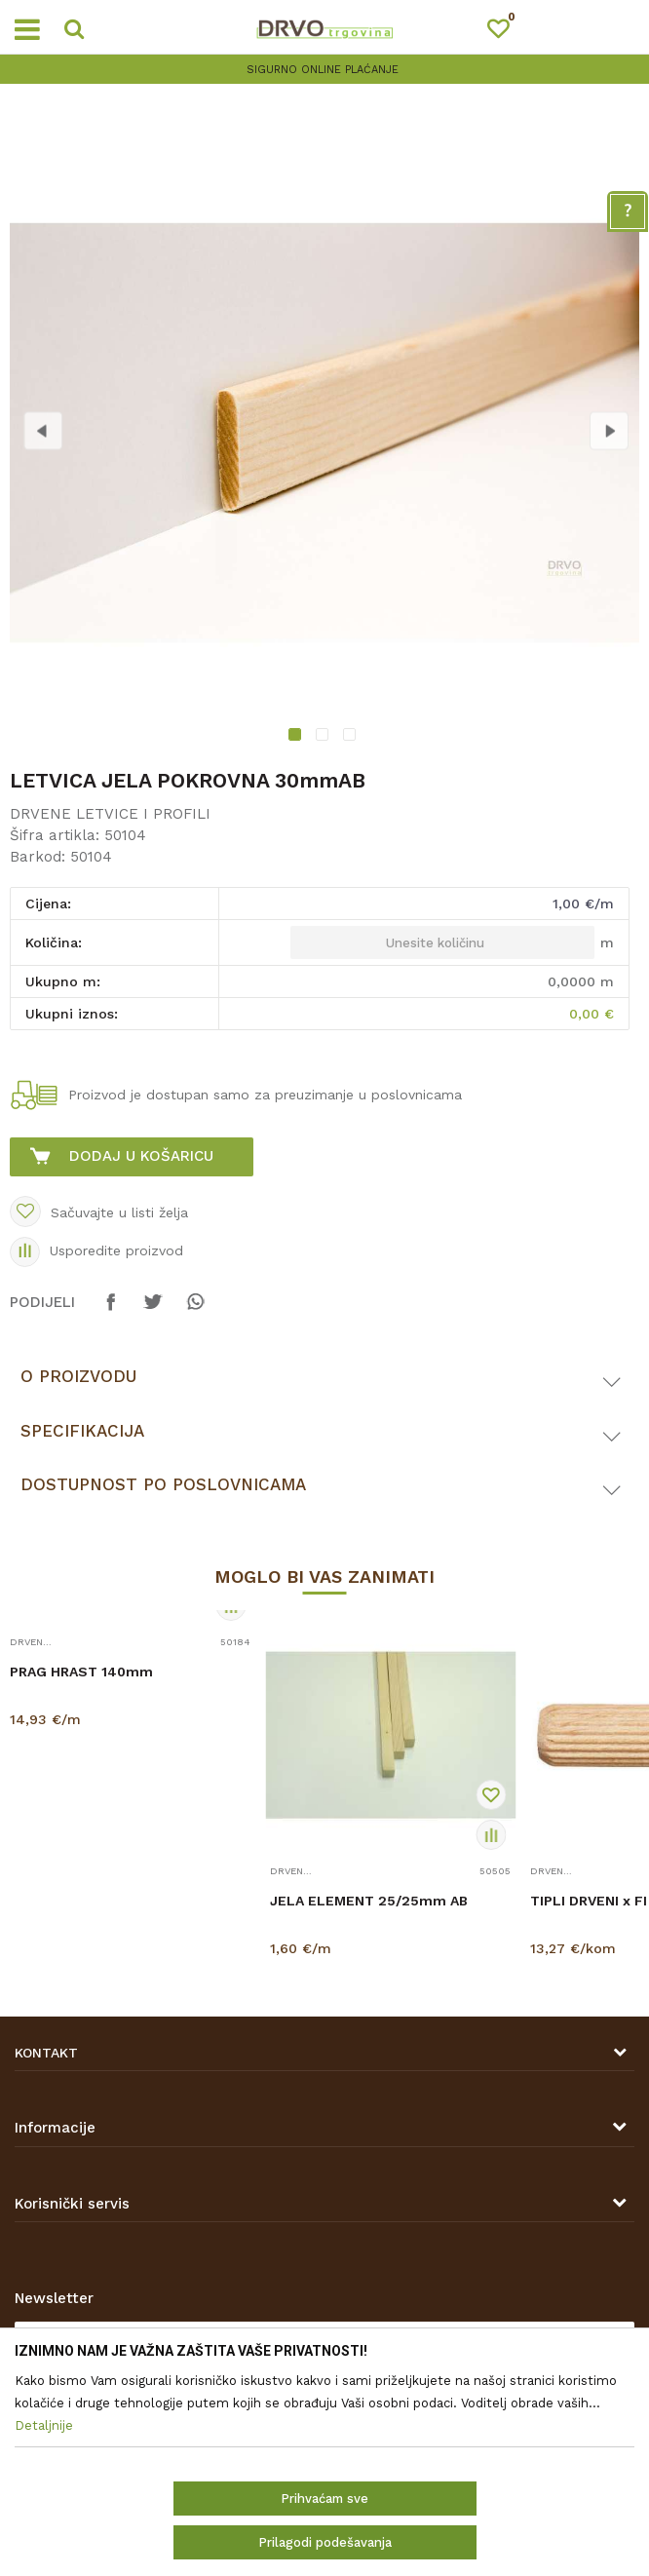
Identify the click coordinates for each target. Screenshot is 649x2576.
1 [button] (297, 737)
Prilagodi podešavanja (325, 2542)
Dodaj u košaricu (141, 1156)
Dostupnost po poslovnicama (163, 1484)
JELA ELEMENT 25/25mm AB (369, 1901)
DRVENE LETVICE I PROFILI (110, 814)
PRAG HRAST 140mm (81, 1672)
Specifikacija (82, 1431)
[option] (324, 433)
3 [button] (352, 737)
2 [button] (324, 737)
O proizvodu (78, 1376)
